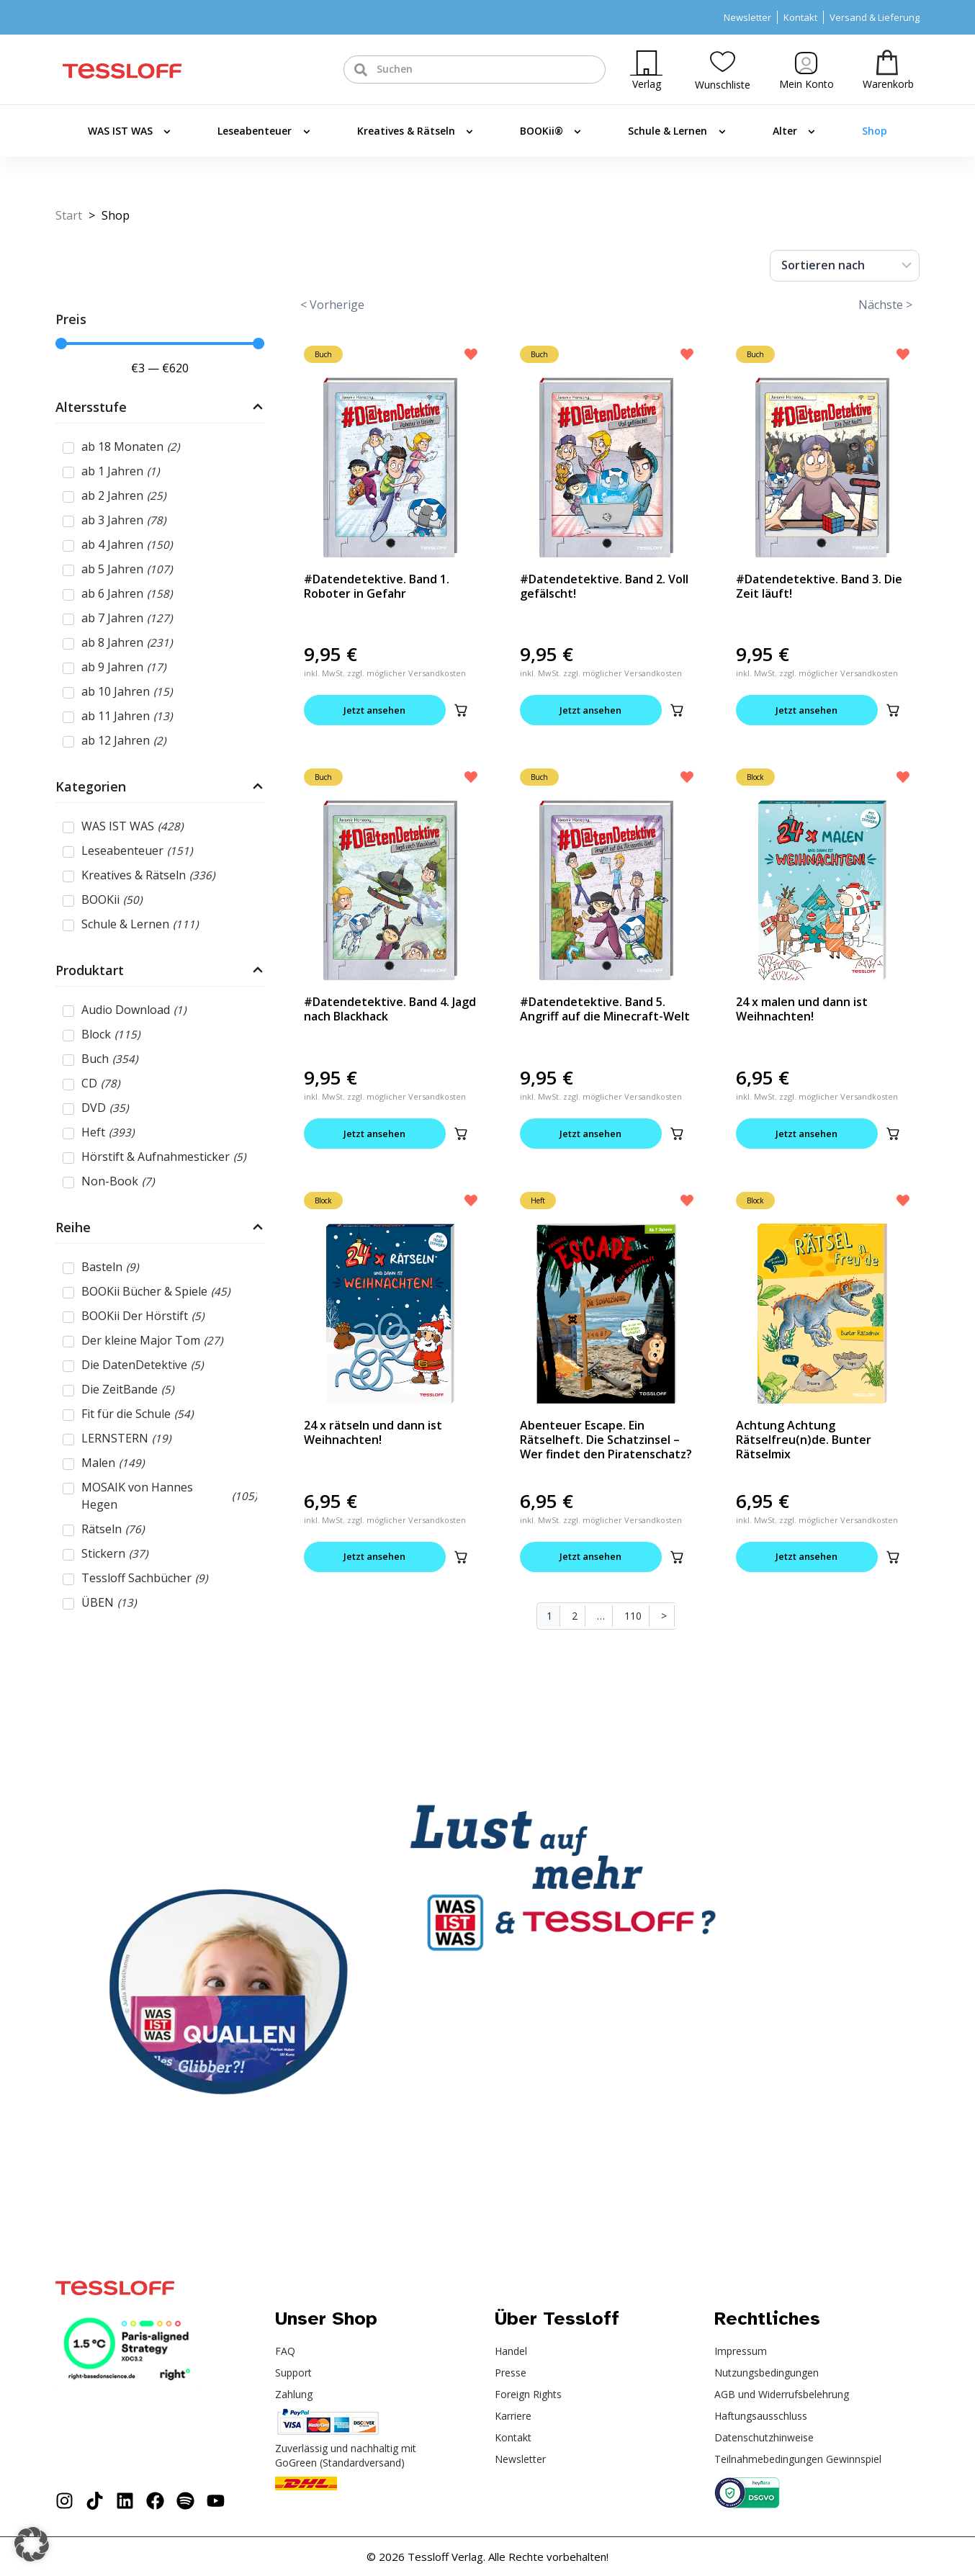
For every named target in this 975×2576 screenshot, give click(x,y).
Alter (794, 132)
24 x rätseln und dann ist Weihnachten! (373, 1433)
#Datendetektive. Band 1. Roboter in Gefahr (376, 586)
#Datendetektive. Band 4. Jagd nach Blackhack (390, 1010)
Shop (874, 131)
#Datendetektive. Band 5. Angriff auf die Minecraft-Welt (605, 1010)
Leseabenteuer (263, 132)
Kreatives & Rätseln (415, 132)
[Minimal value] (159, 343)
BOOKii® (550, 132)
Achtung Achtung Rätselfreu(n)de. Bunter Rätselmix (803, 1440)
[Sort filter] (845, 266)
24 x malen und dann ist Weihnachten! (802, 1010)
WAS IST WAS (129, 132)
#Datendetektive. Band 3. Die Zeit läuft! (819, 586)
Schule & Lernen (676, 132)
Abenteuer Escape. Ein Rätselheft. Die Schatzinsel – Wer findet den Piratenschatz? (606, 1440)
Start (68, 215)
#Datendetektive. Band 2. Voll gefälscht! (604, 586)
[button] (461, 710)
